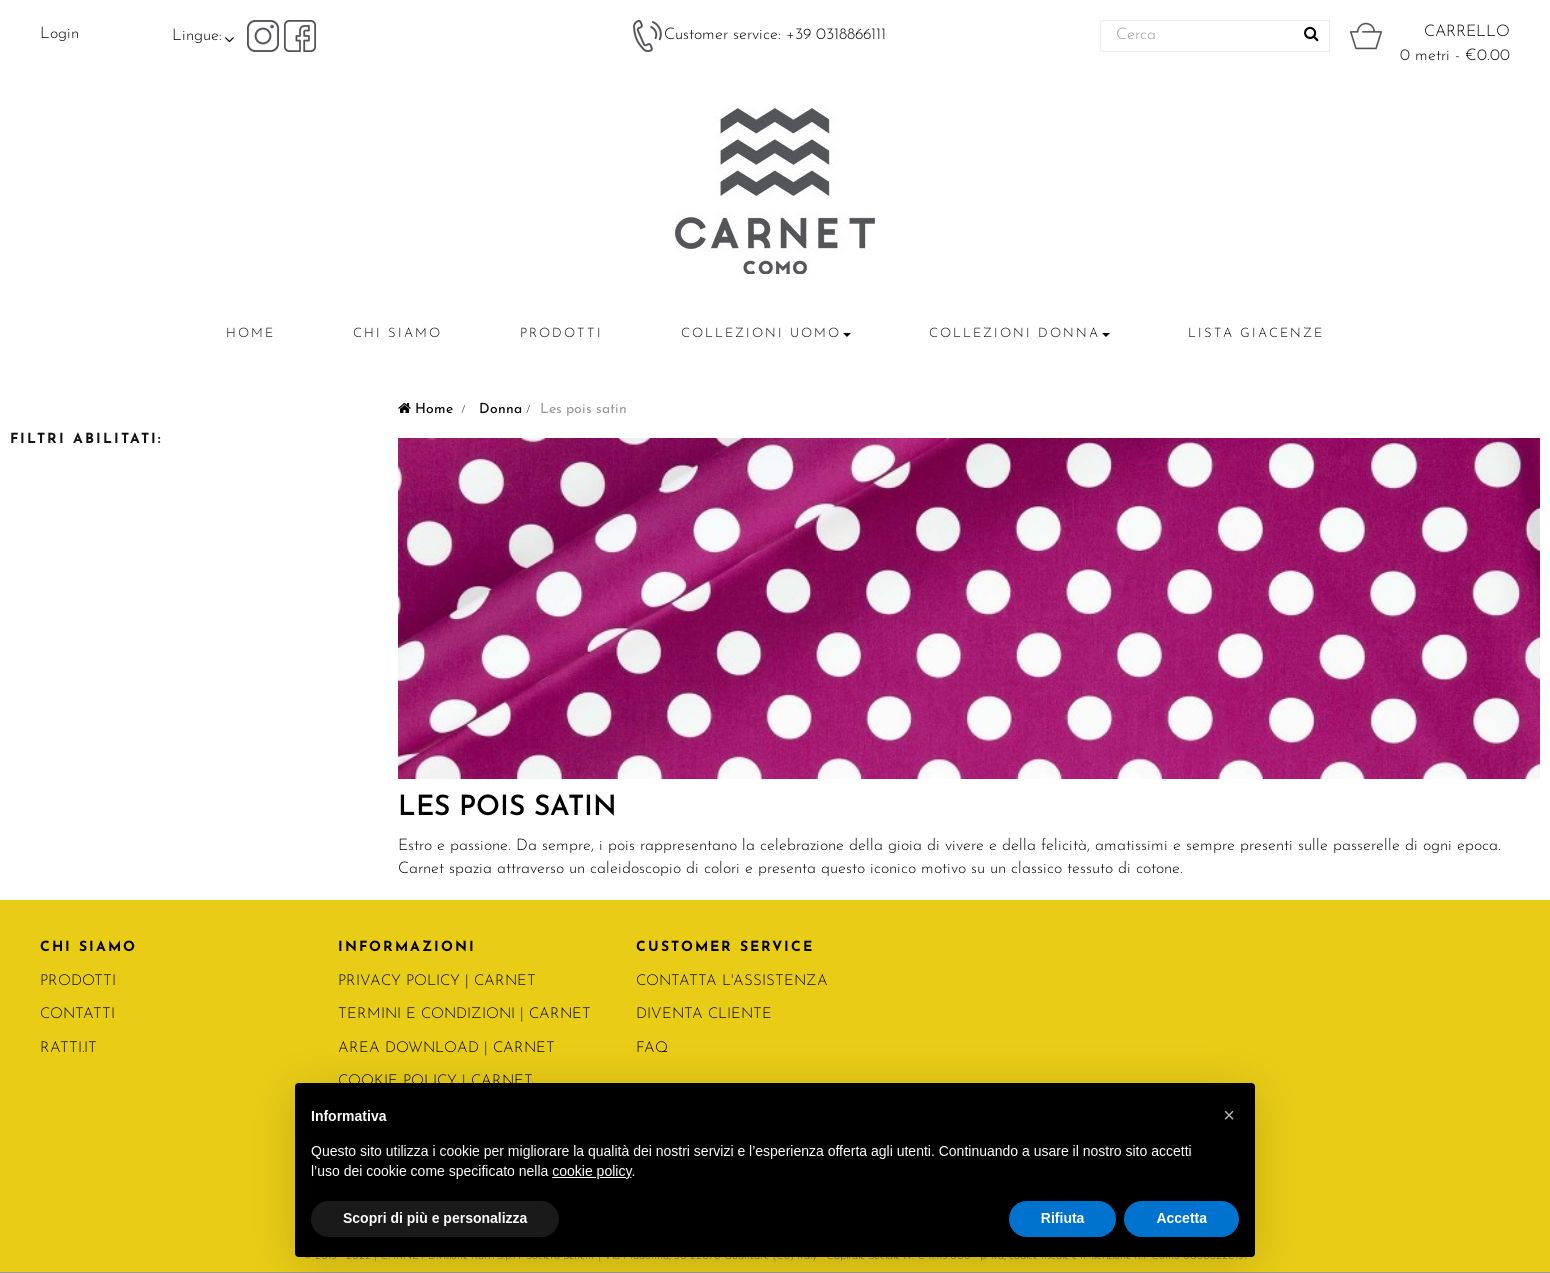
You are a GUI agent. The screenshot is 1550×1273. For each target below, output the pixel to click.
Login (59, 34)
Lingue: (197, 36)
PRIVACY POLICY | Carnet (437, 981)
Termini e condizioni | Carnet (464, 1014)
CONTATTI (77, 1014)
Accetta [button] (1181, 1218)
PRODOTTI (78, 981)
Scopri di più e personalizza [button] (435, 1218)
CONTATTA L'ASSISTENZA (732, 981)
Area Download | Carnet (446, 1048)
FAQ (652, 1048)
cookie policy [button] (591, 1171)
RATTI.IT (68, 1048)
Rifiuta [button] (1063, 1218)
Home (425, 409)
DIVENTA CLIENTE (704, 1014)
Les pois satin (507, 808)
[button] (1229, 1115)
